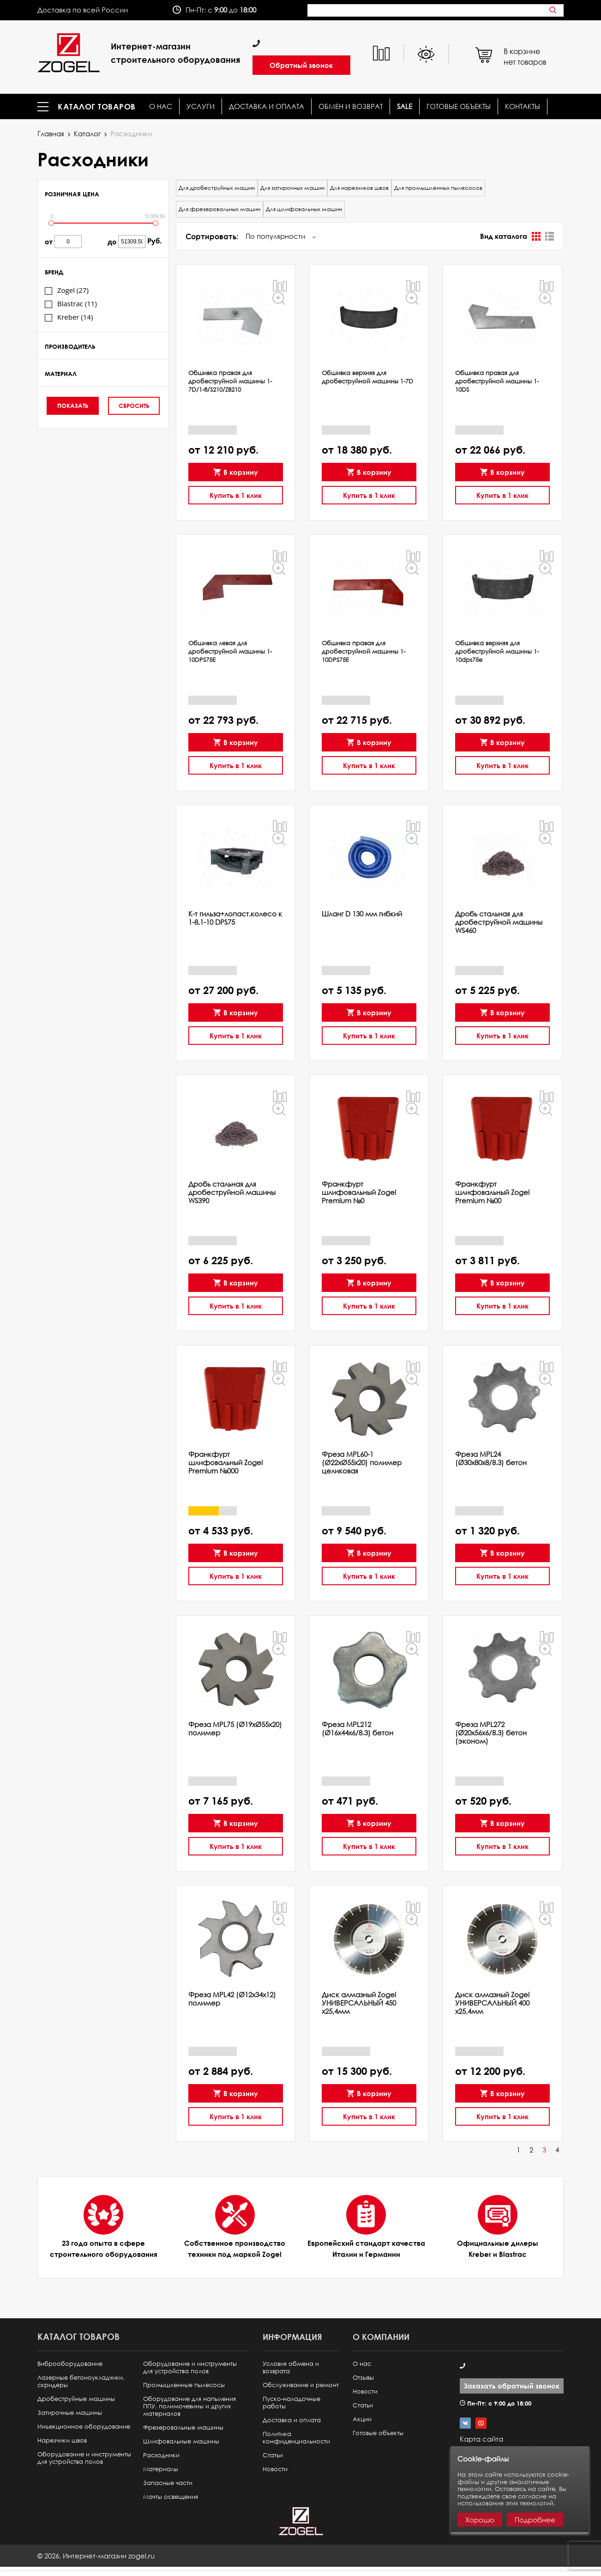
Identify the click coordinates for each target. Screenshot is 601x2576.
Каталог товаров (97, 107)
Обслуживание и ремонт (301, 2385)
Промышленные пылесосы (184, 2385)
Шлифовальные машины (181, 2441)
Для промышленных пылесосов (438, 188)
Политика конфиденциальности (296, 2437)
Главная (50, 133)
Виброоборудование (69, 2364)
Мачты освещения (170, 2497)
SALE (404, 106)
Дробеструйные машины (76, 2399)
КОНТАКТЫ (522, 106)
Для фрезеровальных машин (219, 209)
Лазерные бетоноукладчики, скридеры (81, 2381)
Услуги (200, 106)
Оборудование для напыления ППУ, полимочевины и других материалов (189, 2406)
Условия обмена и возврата (291, 2367)
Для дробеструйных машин (217, 188)
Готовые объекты (459, 106)
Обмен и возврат (351, 106)
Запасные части (167, 2483)
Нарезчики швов (62, 2440)
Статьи (273, 2455)
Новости (275, 2469)
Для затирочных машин (292, 188)
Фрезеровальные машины (183, 2427)
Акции (362, 2419)
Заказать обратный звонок (511, 2386)
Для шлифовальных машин (304, 209)
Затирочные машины (69, 2413)
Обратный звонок (301, 65)
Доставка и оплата (266, 106)
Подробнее (535, 2519)
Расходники (161, 2455)
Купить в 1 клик (236, 492)
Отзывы (363, 2378)
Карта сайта (481, 2438)
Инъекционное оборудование (83, 2427)
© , (96, 2555)
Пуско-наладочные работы (291, 2402)
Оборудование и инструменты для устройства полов (84, 2458)
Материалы (160, 2469)
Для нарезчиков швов (359, 188)
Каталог (87, 133)
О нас (160, 106)
